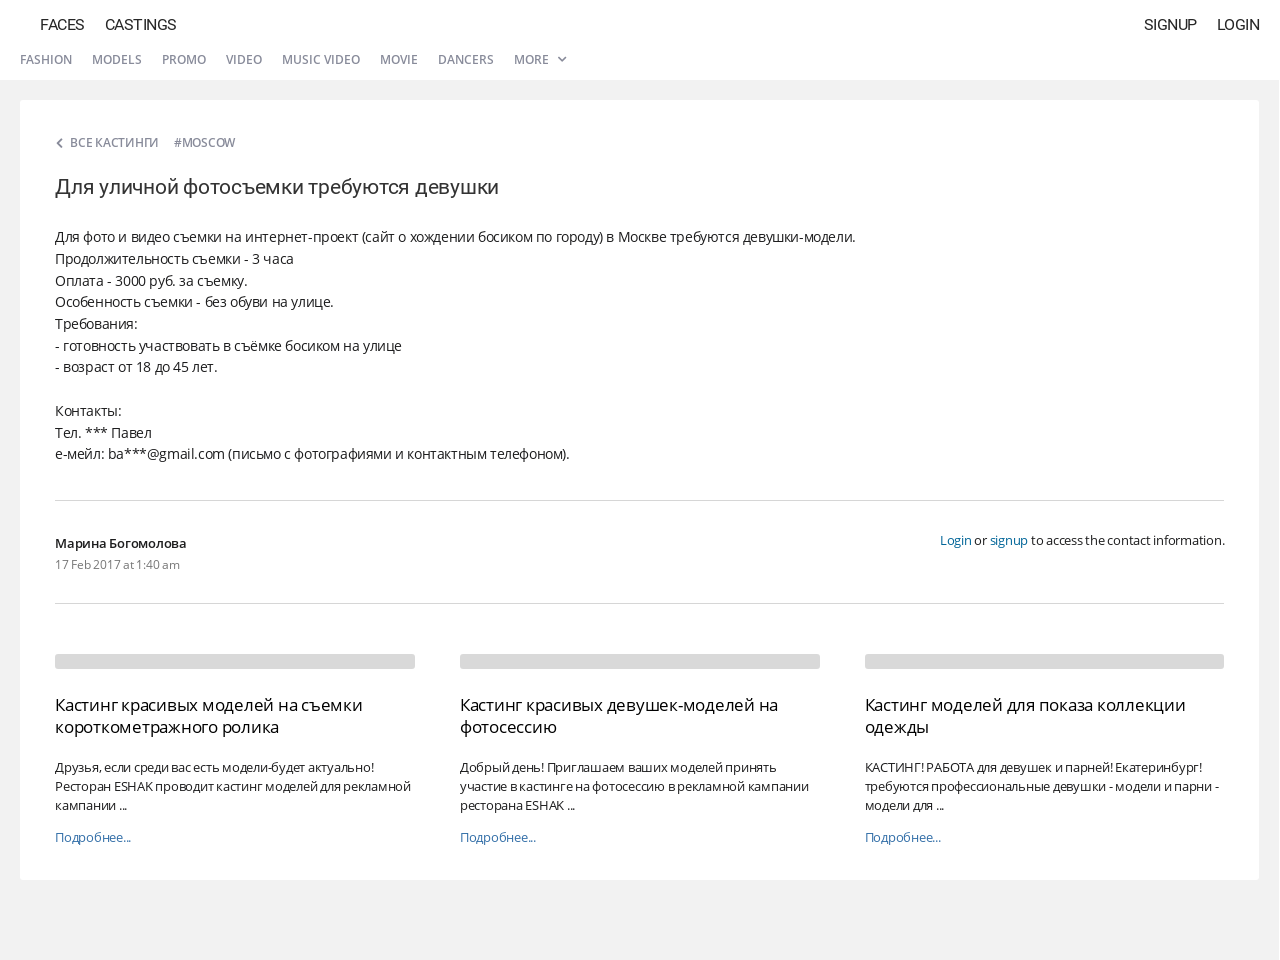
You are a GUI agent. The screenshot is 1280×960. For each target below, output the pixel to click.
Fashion (46, 59)
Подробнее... (93, 837)
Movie (399, 59)
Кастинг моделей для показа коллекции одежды (1025, 715)
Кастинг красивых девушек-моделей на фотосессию (619, 715)
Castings (141, 24)
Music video (321, 59)
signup (1009, 540)
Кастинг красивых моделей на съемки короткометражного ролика (209, 715)
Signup (1170, 24)
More (540, 59)
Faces (62, 24)
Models (117, 59)
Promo (184, 59)
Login (1238, 24)
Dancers (466, 59)
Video (244, 59)
